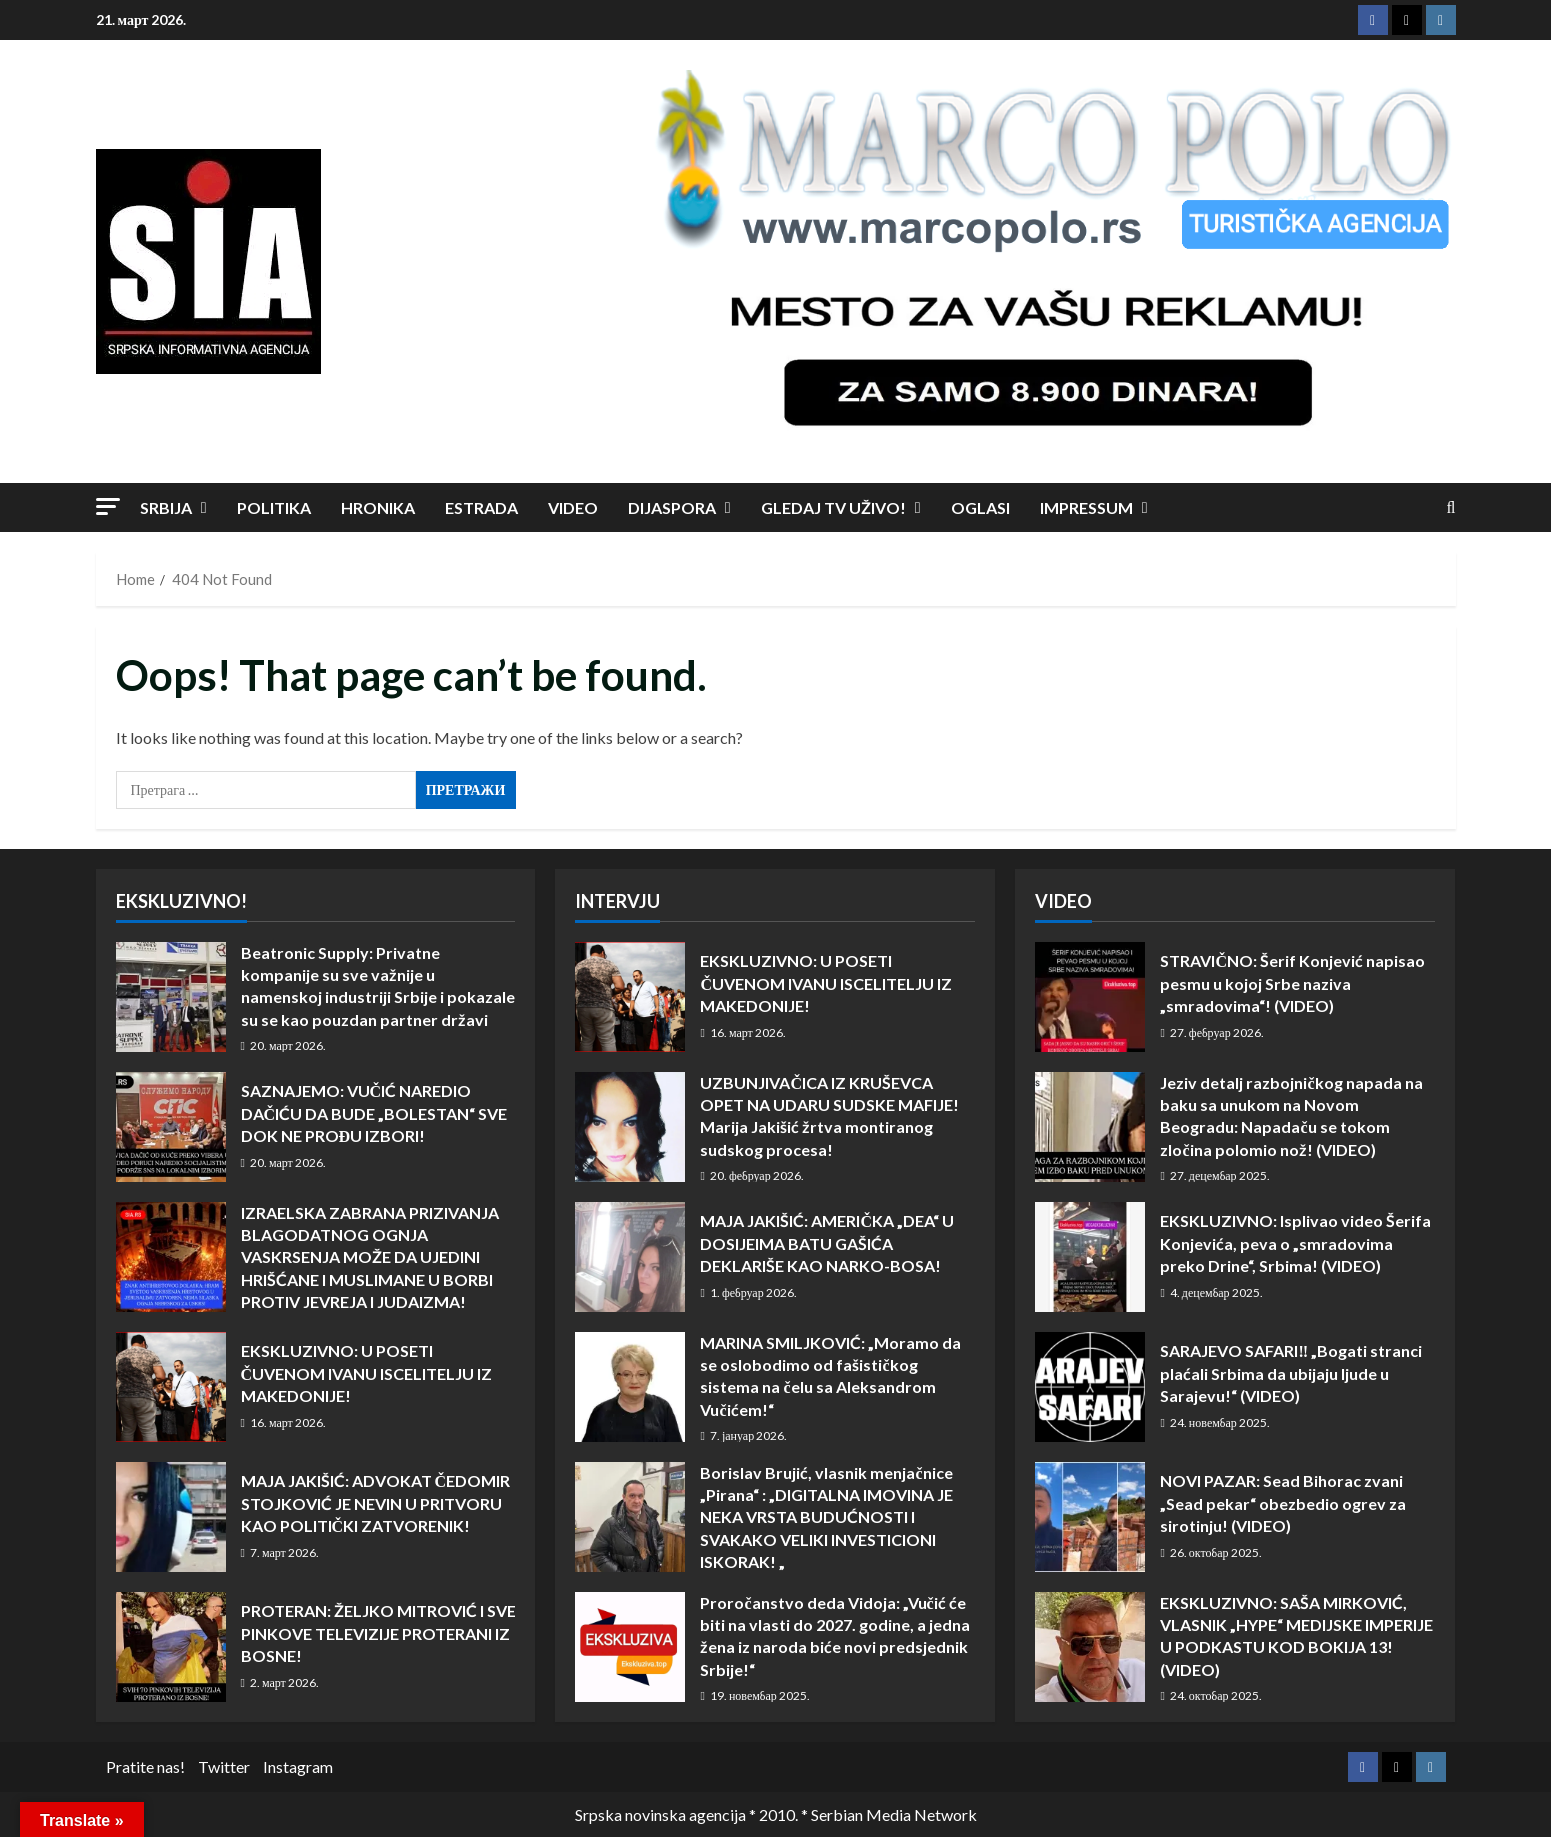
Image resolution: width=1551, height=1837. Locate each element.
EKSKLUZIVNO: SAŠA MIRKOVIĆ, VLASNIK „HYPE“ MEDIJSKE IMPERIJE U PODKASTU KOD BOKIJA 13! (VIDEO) (1090, 1647)
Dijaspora (672, 507)
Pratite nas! (145, 1766)
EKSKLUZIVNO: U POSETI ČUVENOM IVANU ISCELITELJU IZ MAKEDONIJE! (171, 1387)
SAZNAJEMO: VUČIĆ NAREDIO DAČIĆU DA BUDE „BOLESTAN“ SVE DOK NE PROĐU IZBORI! (171, 1127)
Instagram (298, 1766)
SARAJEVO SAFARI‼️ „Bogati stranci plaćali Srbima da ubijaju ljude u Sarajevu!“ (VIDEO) (1090, 1387)
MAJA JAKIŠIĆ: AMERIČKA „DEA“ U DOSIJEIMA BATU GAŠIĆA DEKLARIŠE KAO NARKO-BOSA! (630, 1257)
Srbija (166, 507)
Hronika (378, 507)
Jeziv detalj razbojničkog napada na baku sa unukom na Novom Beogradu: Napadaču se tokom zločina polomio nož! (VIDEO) (1090, 1127)
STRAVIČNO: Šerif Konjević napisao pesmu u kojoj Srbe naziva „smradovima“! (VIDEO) (1090, 997)
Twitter (224, 1766)
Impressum (1086, 507)
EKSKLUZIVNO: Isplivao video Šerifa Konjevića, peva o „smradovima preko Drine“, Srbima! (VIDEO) (1090, 1257)
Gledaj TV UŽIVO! (833, 507)
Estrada (481, 507)
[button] (108, 506)
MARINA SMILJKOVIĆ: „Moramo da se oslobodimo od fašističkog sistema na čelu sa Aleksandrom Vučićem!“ (630, 1387)
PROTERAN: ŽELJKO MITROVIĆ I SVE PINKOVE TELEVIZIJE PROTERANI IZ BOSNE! (171, 1647)
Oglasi (980, 507)
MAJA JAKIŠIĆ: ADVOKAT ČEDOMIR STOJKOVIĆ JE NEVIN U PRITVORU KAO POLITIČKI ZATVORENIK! (171, 1517)
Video (573, 507)
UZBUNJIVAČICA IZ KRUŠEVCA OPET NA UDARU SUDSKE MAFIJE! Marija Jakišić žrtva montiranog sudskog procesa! (630, 1127)
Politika (274, 507)
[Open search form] (1451, 507)
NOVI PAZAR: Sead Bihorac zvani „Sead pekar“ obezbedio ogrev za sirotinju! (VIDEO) (1090, 1517)
